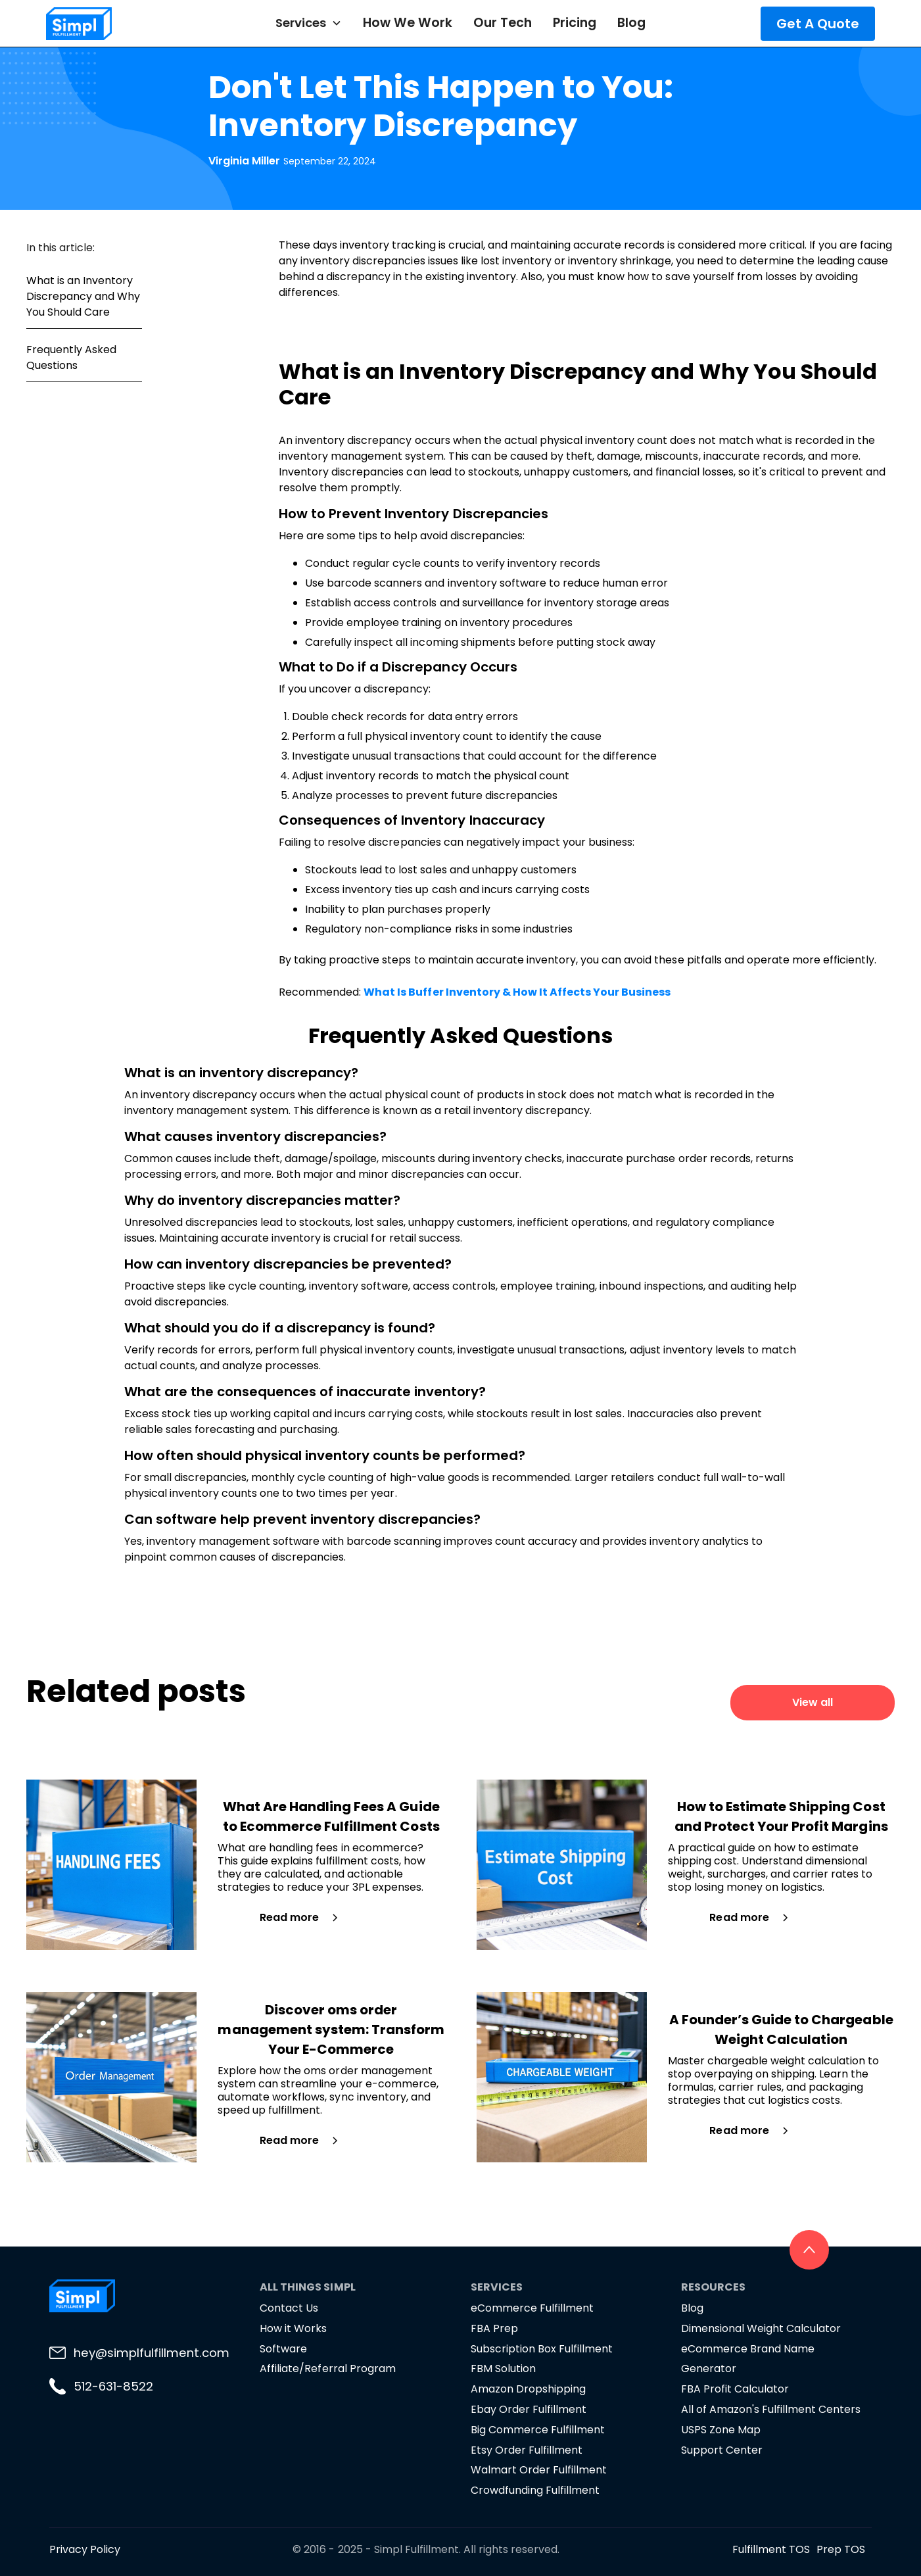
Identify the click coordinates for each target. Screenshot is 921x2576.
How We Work (407, 23)
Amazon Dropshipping (528, 2388)
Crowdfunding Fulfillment (535, 2490)
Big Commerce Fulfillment (538, 2429)
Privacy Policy (84, 2549)
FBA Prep (494, 2328)
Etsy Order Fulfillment (526, 2450)
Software (283, 2348)
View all (812, 1702)
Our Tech (502, 23)
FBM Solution (503, 2368)
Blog (631, 23)
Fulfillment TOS (771, 2549)
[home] (115, 23)
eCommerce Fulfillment (532, 2308)
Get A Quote (817, 23)
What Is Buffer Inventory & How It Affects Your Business (517, 992)
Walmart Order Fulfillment (539, 2469)
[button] (308, 23)
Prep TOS (840, 2549)
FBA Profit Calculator (735, 2388)
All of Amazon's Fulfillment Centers (771, 2409)
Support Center (722, 2450)
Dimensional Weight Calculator (761, 2328)
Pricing (574, 23)
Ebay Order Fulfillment (528, 2409)
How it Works (293, 2328)
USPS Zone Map (721, 2429)
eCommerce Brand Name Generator (748, 2359)
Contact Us (289, 2308)
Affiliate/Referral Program (328, 2368)
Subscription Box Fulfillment (542, 2348)
